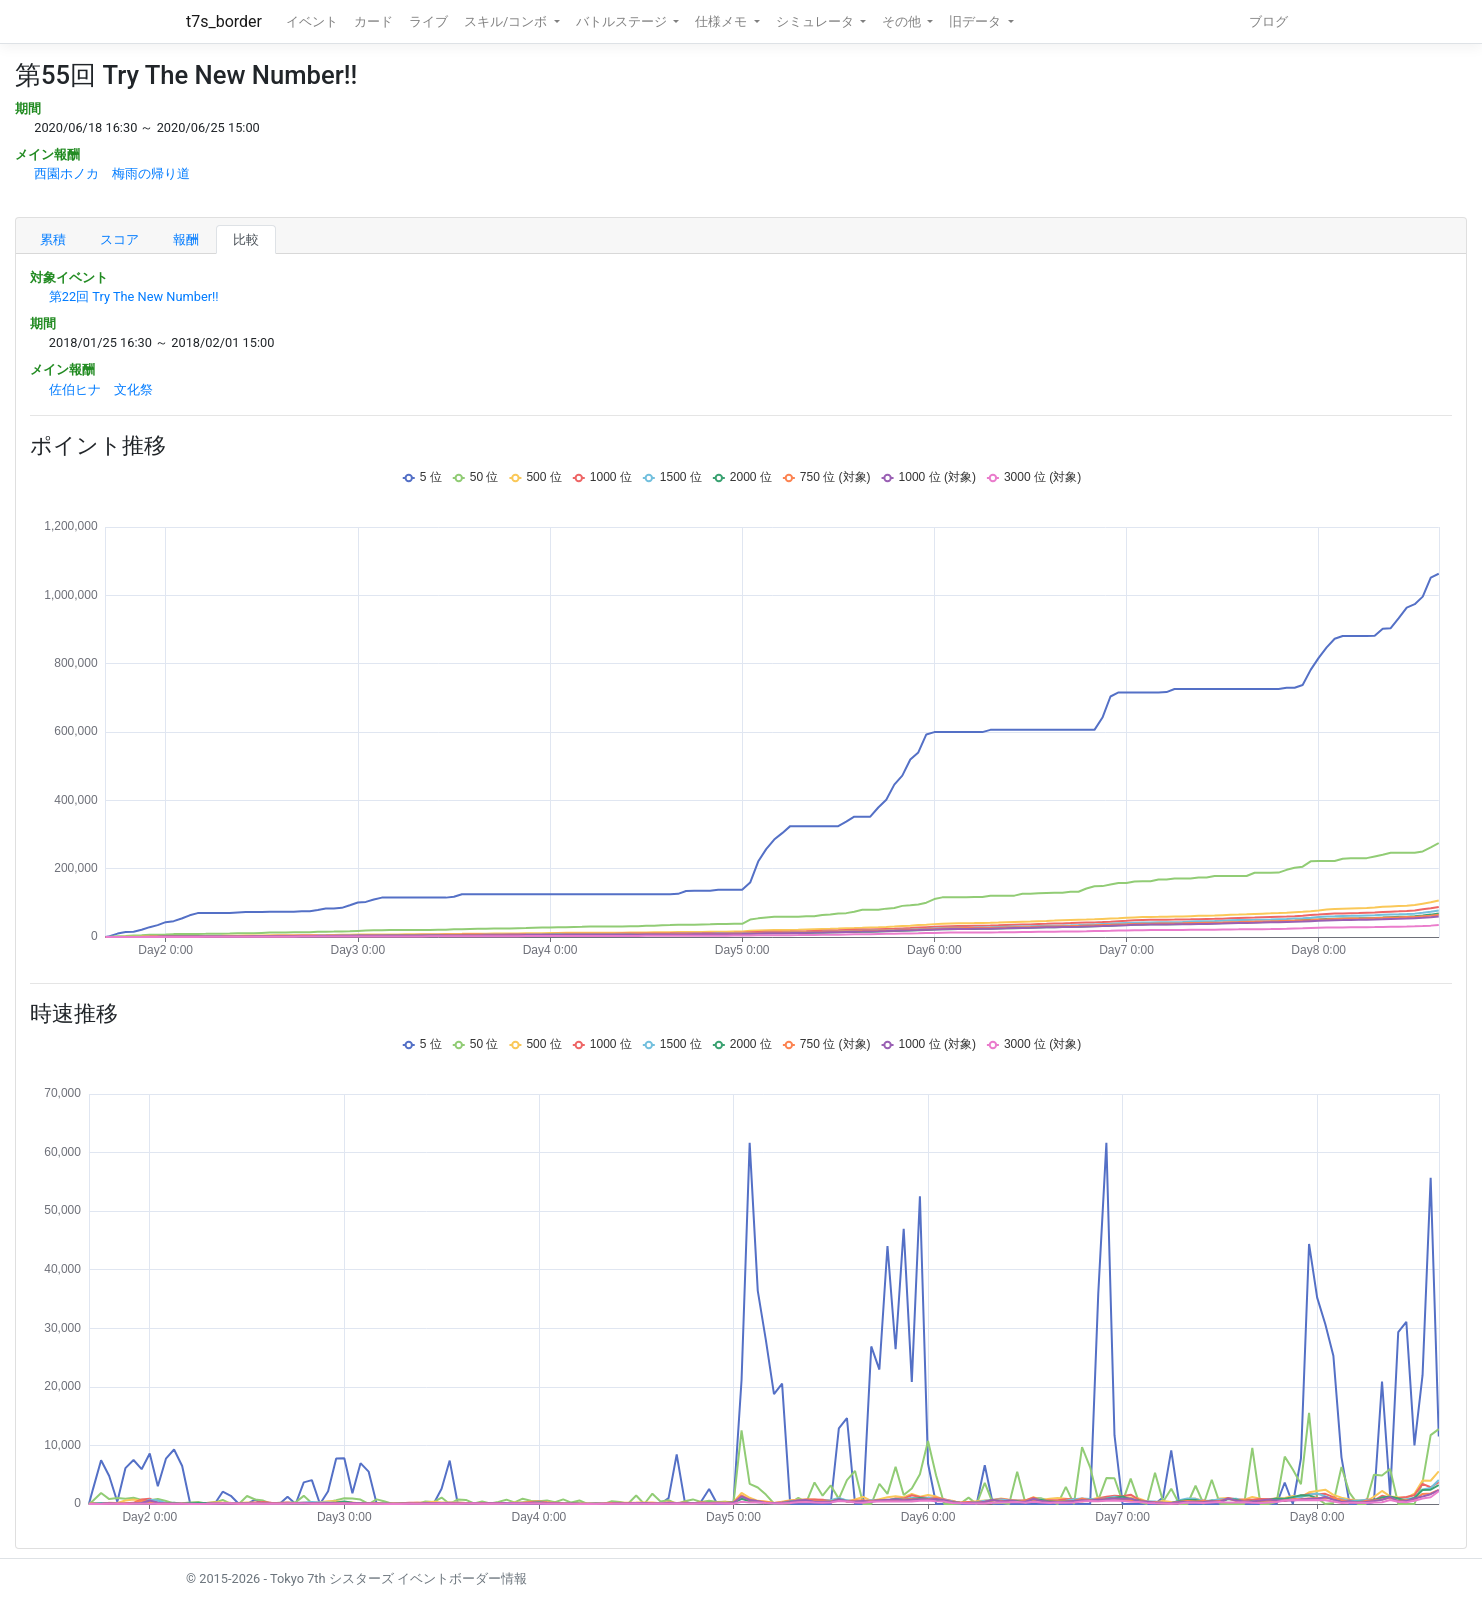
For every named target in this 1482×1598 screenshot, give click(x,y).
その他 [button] (903, 21)
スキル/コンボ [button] (507, 21)
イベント (312, 21)
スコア (119, 239)
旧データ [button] (976, 21)
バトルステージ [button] (623, 21)
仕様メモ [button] (722, 21)
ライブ (428, 21)
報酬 (186, 239)
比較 (246, 239)
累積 (53, 239)
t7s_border (224, 21)
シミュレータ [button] (816, 21)
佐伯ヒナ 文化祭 (101, 389)
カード (373, 21)
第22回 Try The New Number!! (134, 296)
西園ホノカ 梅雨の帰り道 (112, 173)
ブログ (1268, 21)
